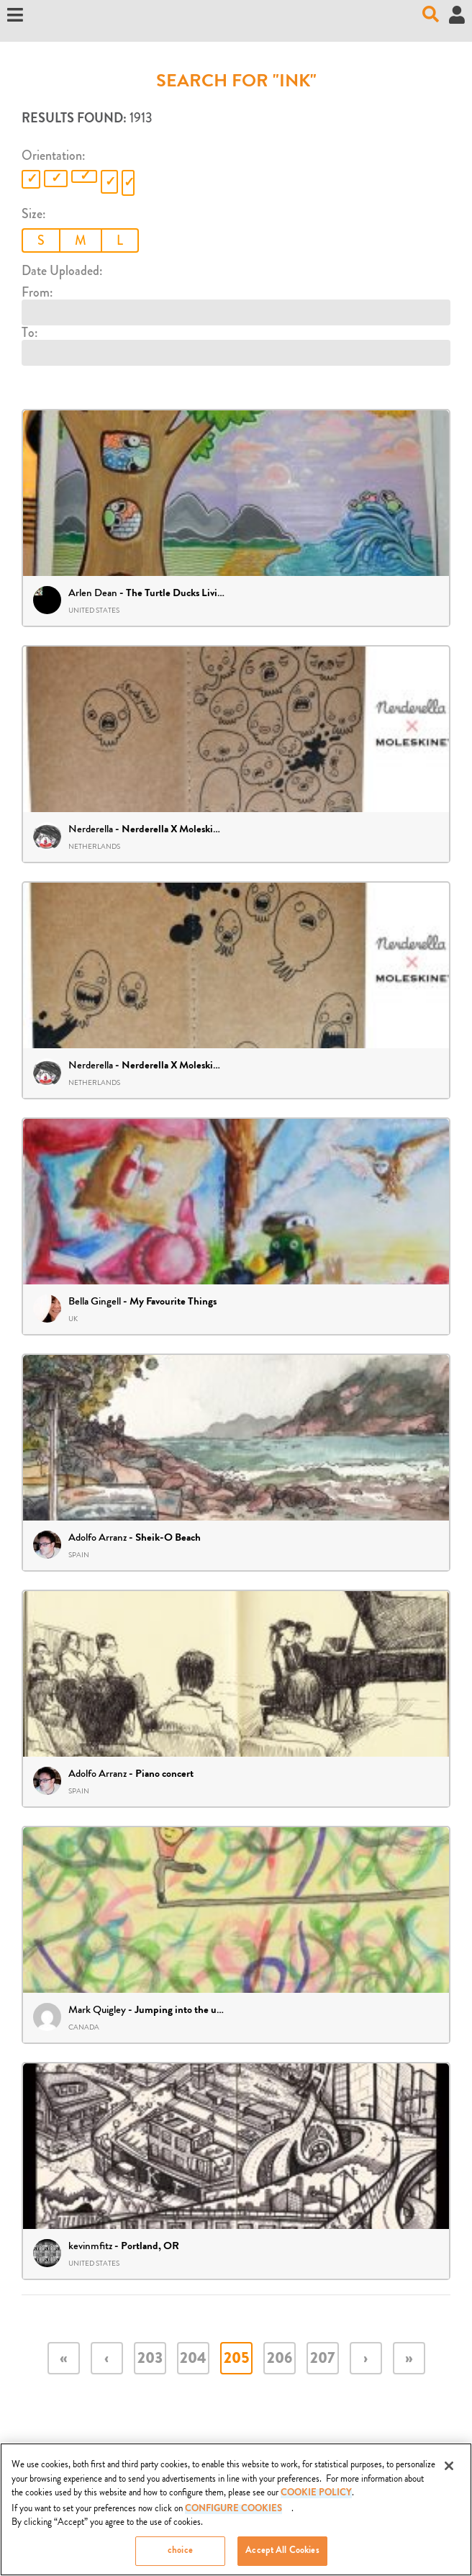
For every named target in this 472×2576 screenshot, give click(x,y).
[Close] (449, 2470)
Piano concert (164, 1775)
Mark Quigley (97, 2009)
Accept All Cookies (282, 2555)
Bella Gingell (94, 1301)
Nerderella (90, 829)
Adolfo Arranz (97, 1537)
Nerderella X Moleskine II (177, 830)
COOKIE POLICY (316, 2498)
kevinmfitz (90, 2245)
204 (193, 2359)
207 (322, 2359)
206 (279, 2359)
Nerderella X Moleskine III (179, 1066)
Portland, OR (150, 2247)
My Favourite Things (173, 1302)
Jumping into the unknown (192, 2011)
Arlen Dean (92, 592)
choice (180, 2555)
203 (150, 2359)
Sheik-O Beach (168, 1539)
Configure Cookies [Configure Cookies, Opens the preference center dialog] (233, 2513)
